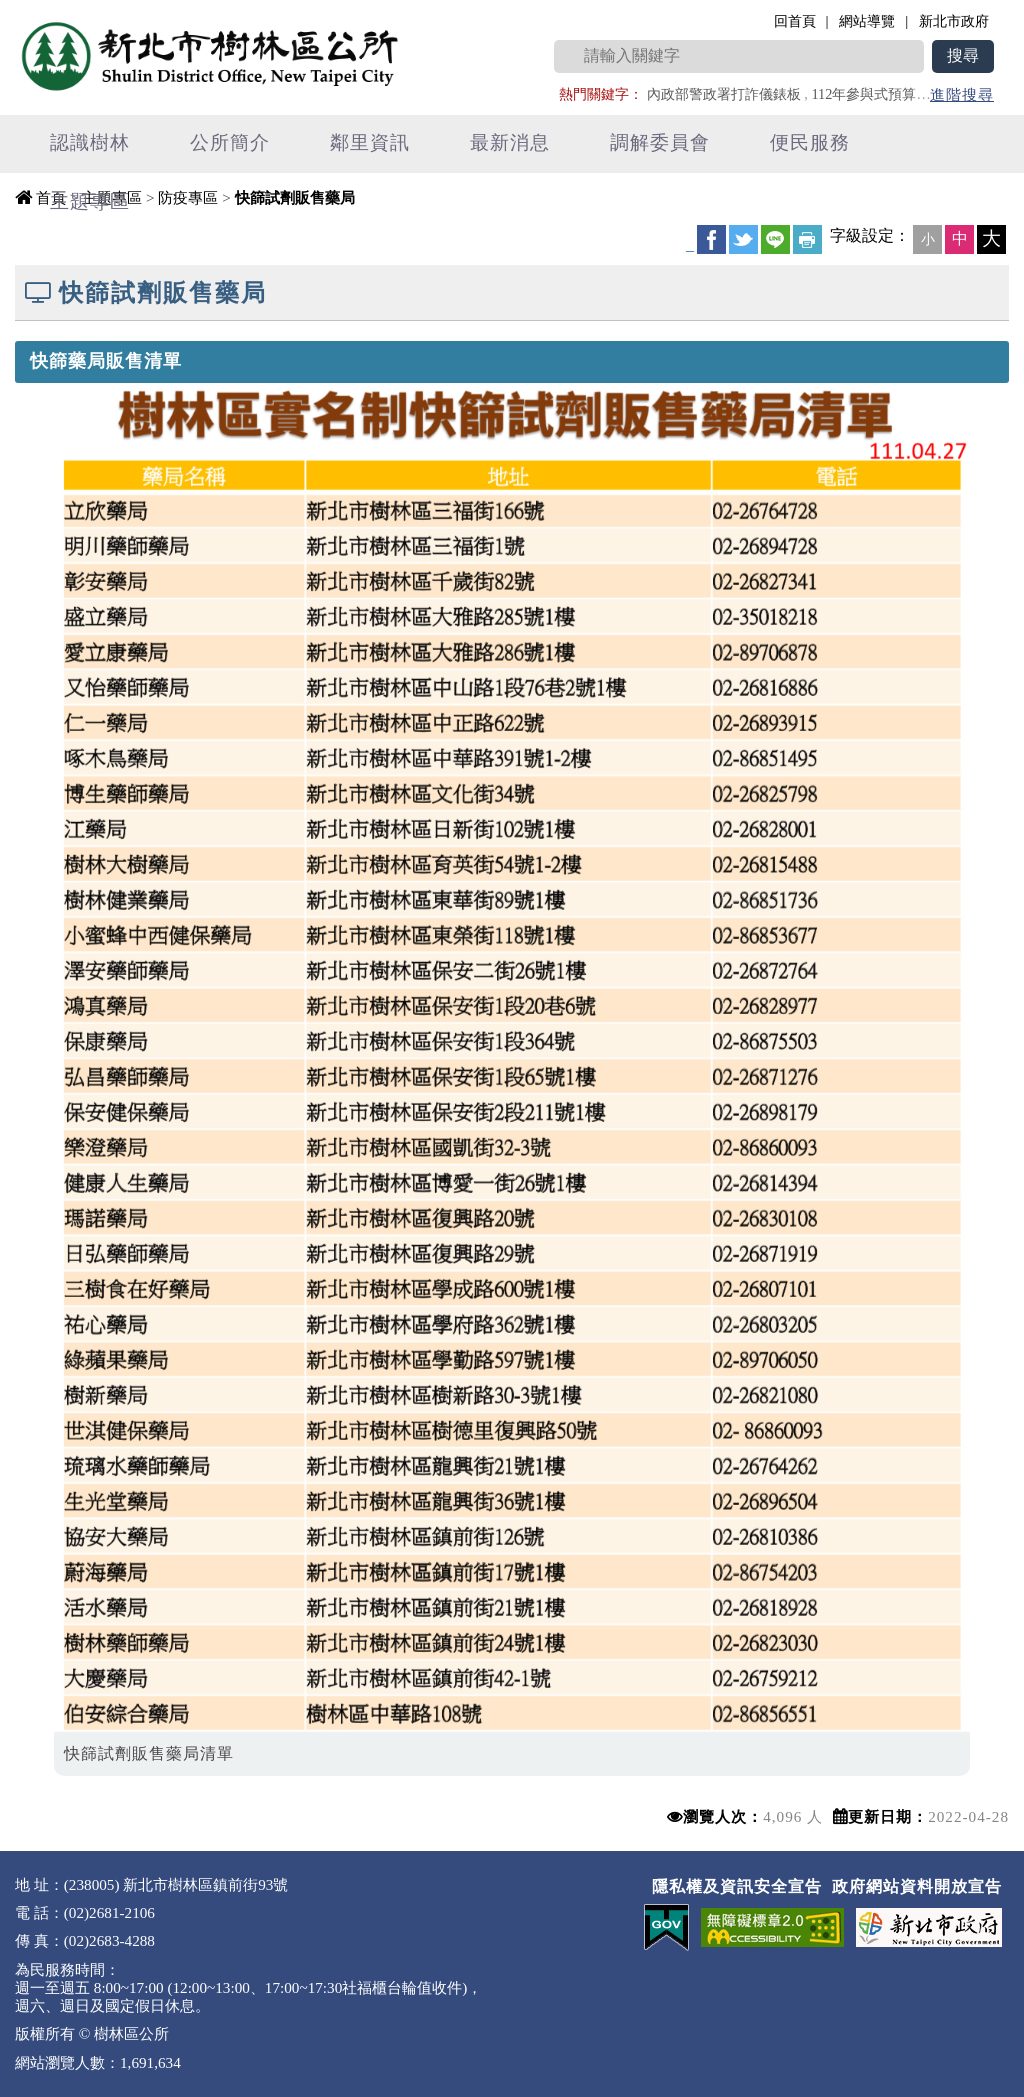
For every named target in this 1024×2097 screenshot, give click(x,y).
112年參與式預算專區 (877, 94)
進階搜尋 (962, 94)
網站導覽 (867, 21)
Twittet (743, 239)
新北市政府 (954, 21)
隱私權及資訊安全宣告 (737, 1886)
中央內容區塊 (66, 235)
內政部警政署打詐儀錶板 (724, 94)
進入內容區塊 (51, 10)
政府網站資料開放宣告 (917, 1886)
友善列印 (807, 239)
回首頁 (795, 21)
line (775, 239)
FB (711, 239)
